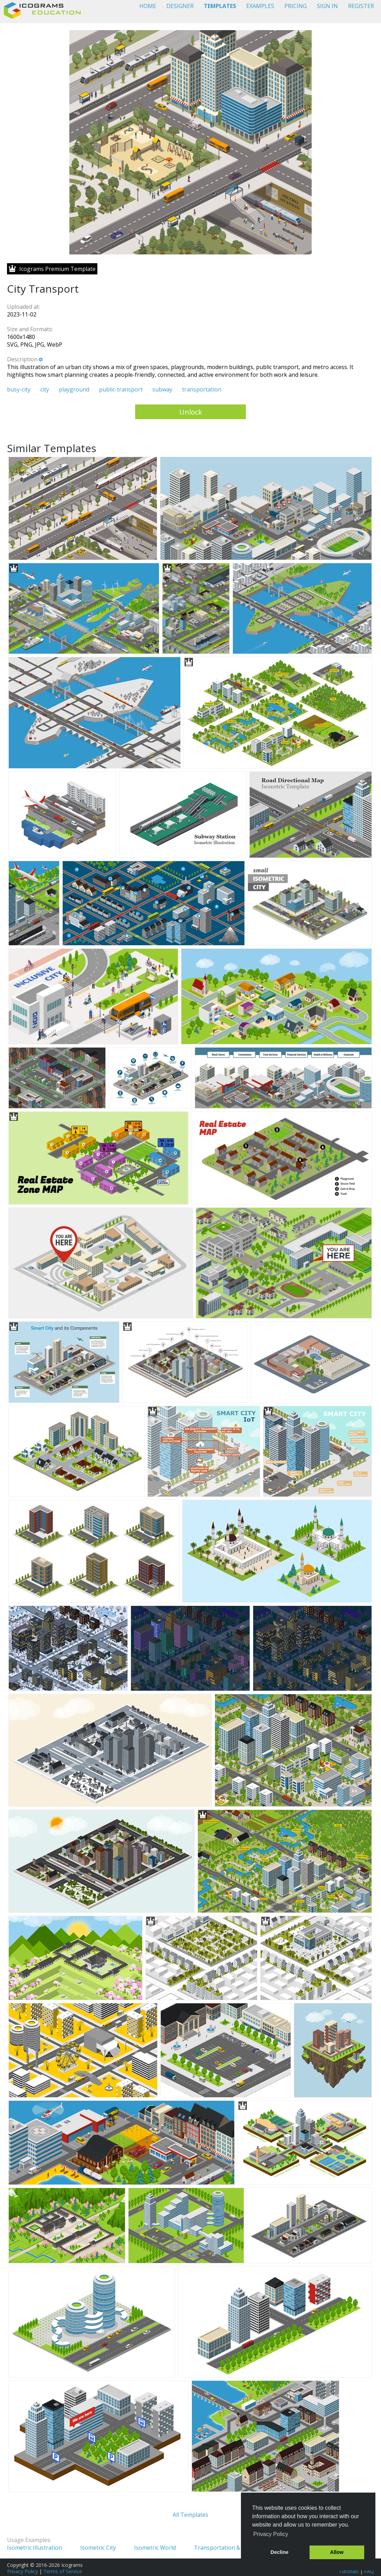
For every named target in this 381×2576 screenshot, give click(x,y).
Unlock (190, 412)
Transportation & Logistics (229, 2547)
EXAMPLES (260, 6)
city (44, 389)
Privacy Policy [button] (270, 2534)
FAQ (369, 2571)
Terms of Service (62, 2571)
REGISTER (361, 6)
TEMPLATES (220, 6)
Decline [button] (280, 2552)
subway (162, 389)
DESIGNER (180, 6)
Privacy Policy (22, 2571)
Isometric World (155, 2547)
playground (74, 389)
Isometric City (98, 2547)
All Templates (190, 2515)
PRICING (295, 6)
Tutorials (349, 2571)
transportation (201, 389)
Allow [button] (337, 2552)
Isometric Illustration (34, 2547)
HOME (147, 6)
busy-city (18, 389)
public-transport (121, 389)
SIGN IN (327, 6)
